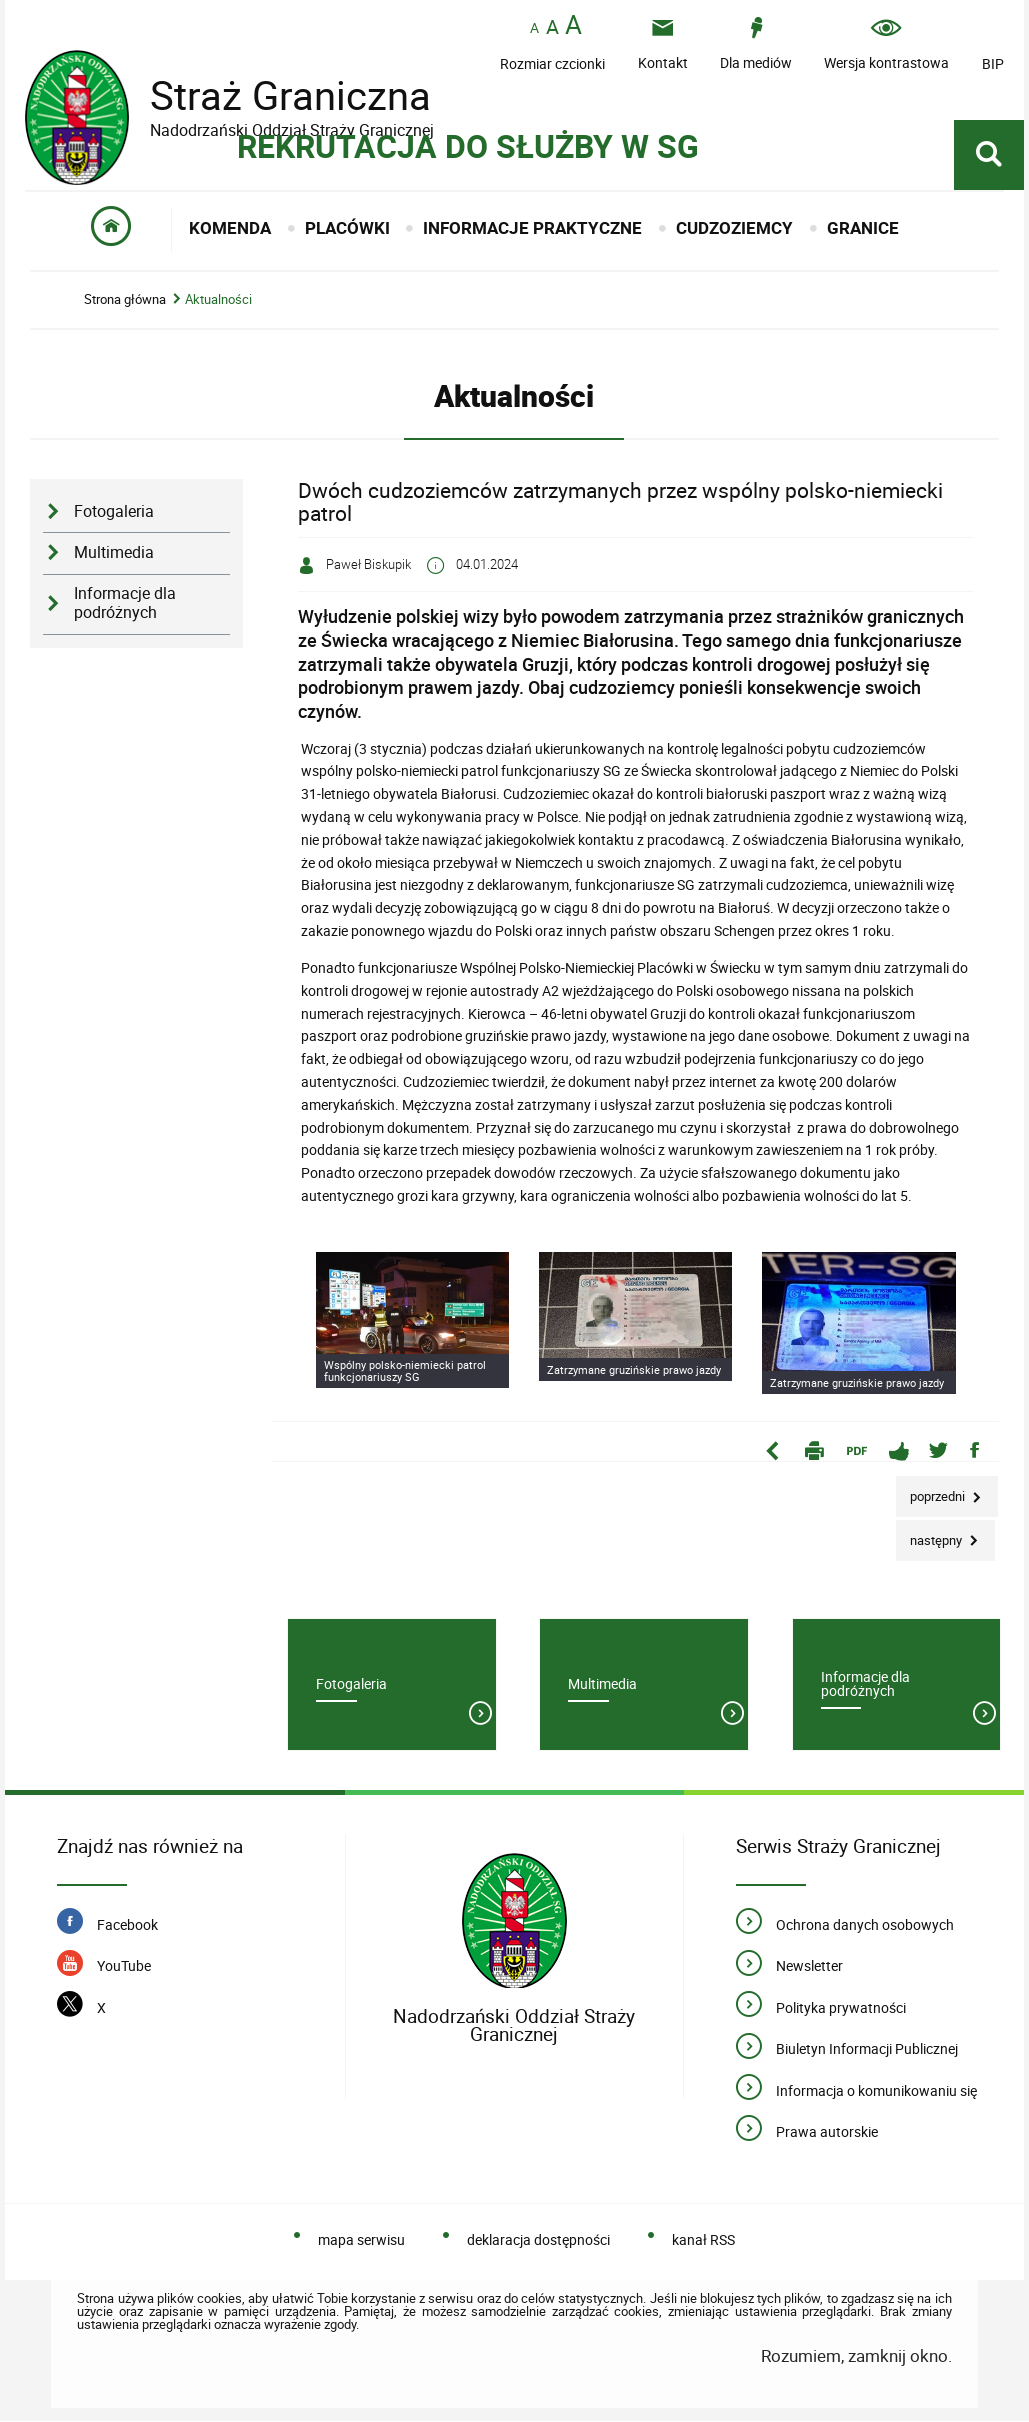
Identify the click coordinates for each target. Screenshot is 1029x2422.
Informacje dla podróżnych (125, 603)
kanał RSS (703, 2239)
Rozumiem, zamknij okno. (856, 2355)
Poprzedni (932, 1490)
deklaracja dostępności (538, 2239)
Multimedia (114, 552)
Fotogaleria (114, 511)
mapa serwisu (361, 2239)
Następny (930, 1534)
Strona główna (125, 299)
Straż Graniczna (275, 95)
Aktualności (218, 299)
